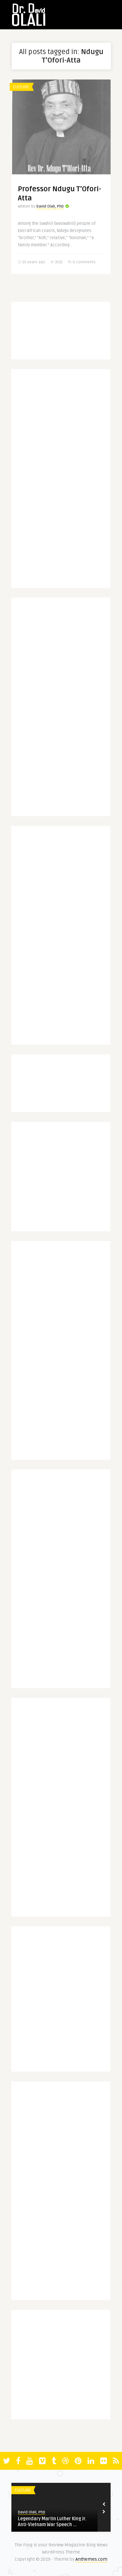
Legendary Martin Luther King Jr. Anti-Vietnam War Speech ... (52, 2521)
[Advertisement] (69, 481)
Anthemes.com (91, 2559)
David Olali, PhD (50, 206)
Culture (21, 87)
